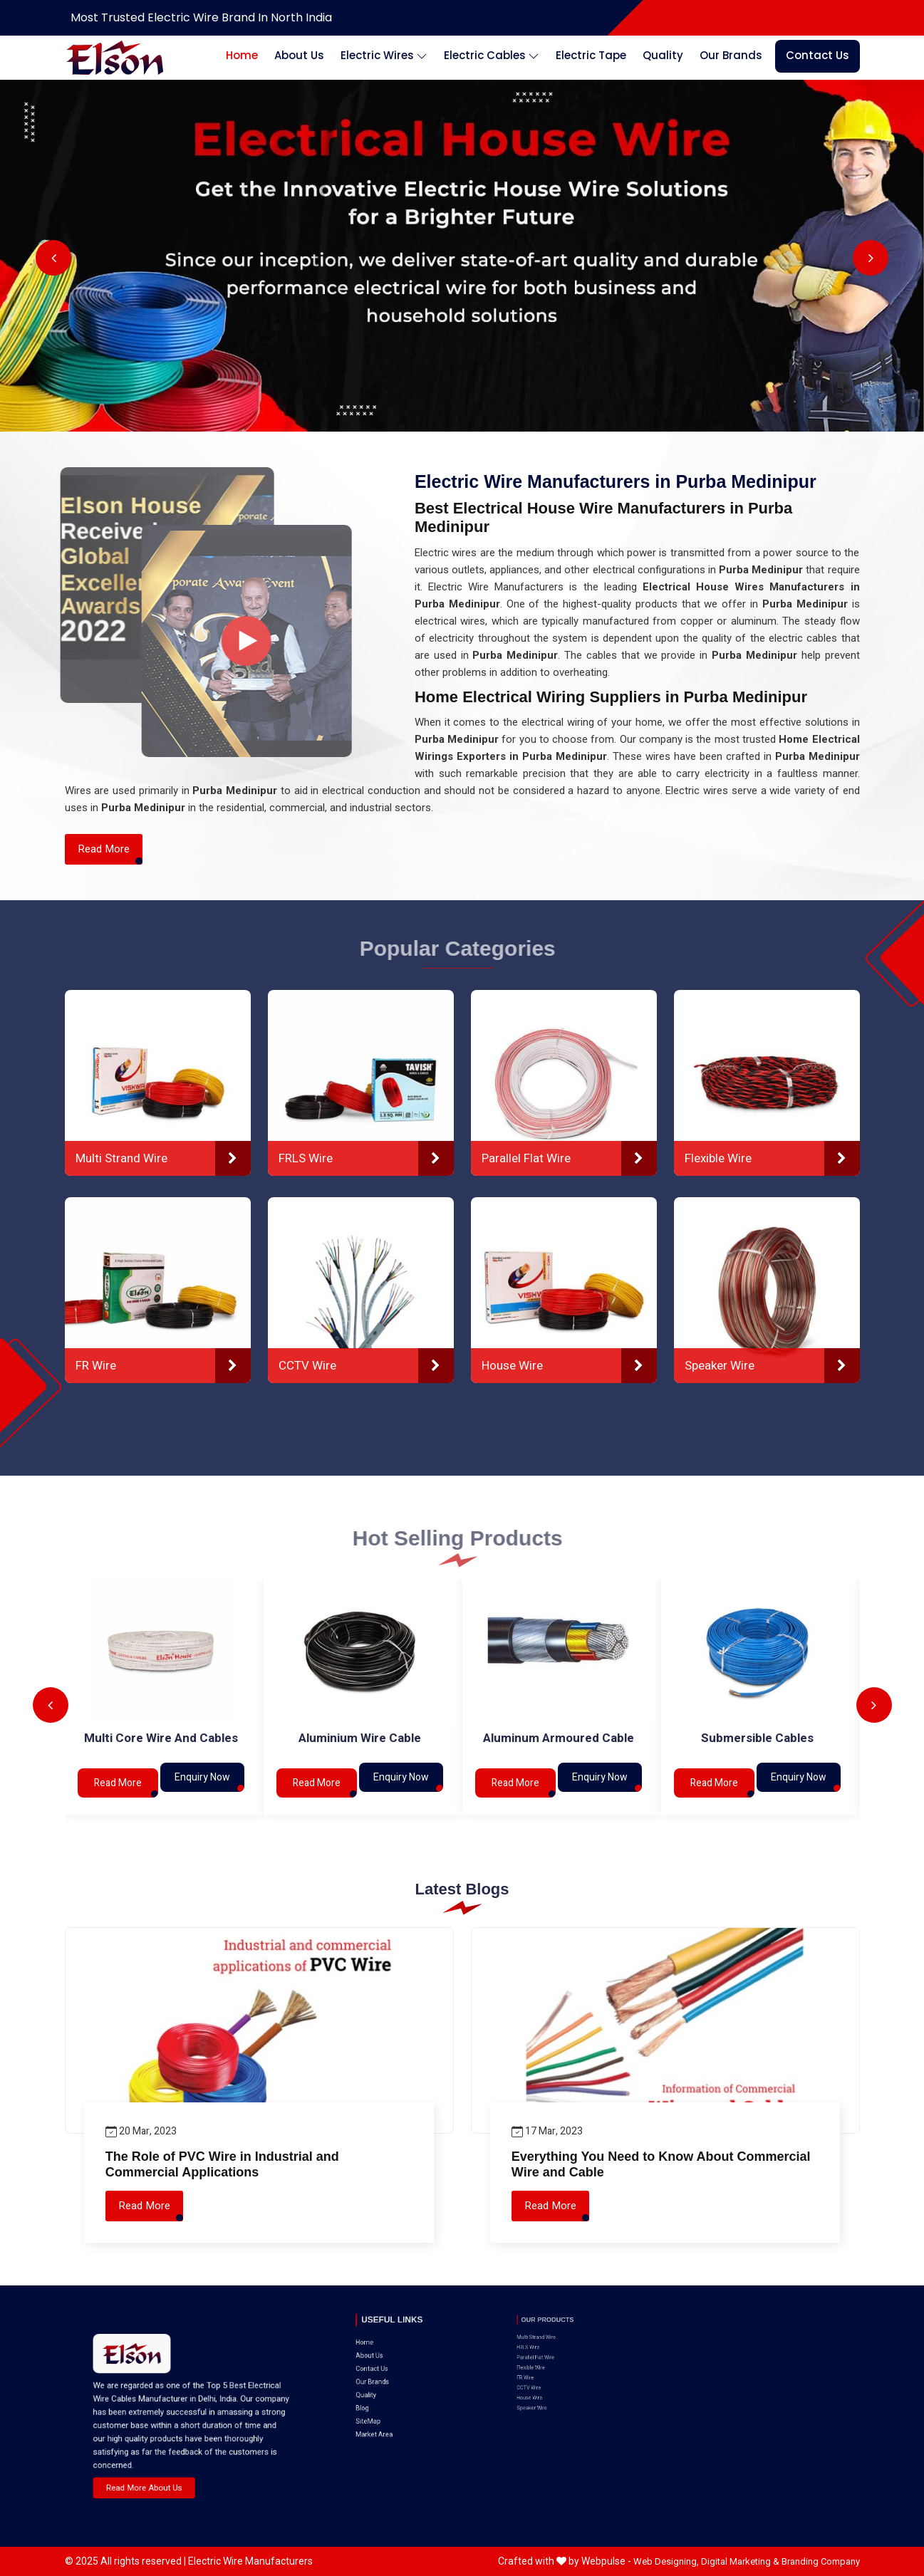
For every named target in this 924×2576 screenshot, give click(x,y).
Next (870, 258)
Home (242, 55)
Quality (663, 55)
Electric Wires (384, 56)
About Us (299, 55)
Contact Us (817, 55)
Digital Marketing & (740, 2561)
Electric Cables (491, 56)
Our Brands (731, 55)
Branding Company (821, 2561)
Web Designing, (666, 2561)
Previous (53, 258)
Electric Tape (591, 55)
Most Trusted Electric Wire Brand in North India (201, 17)
